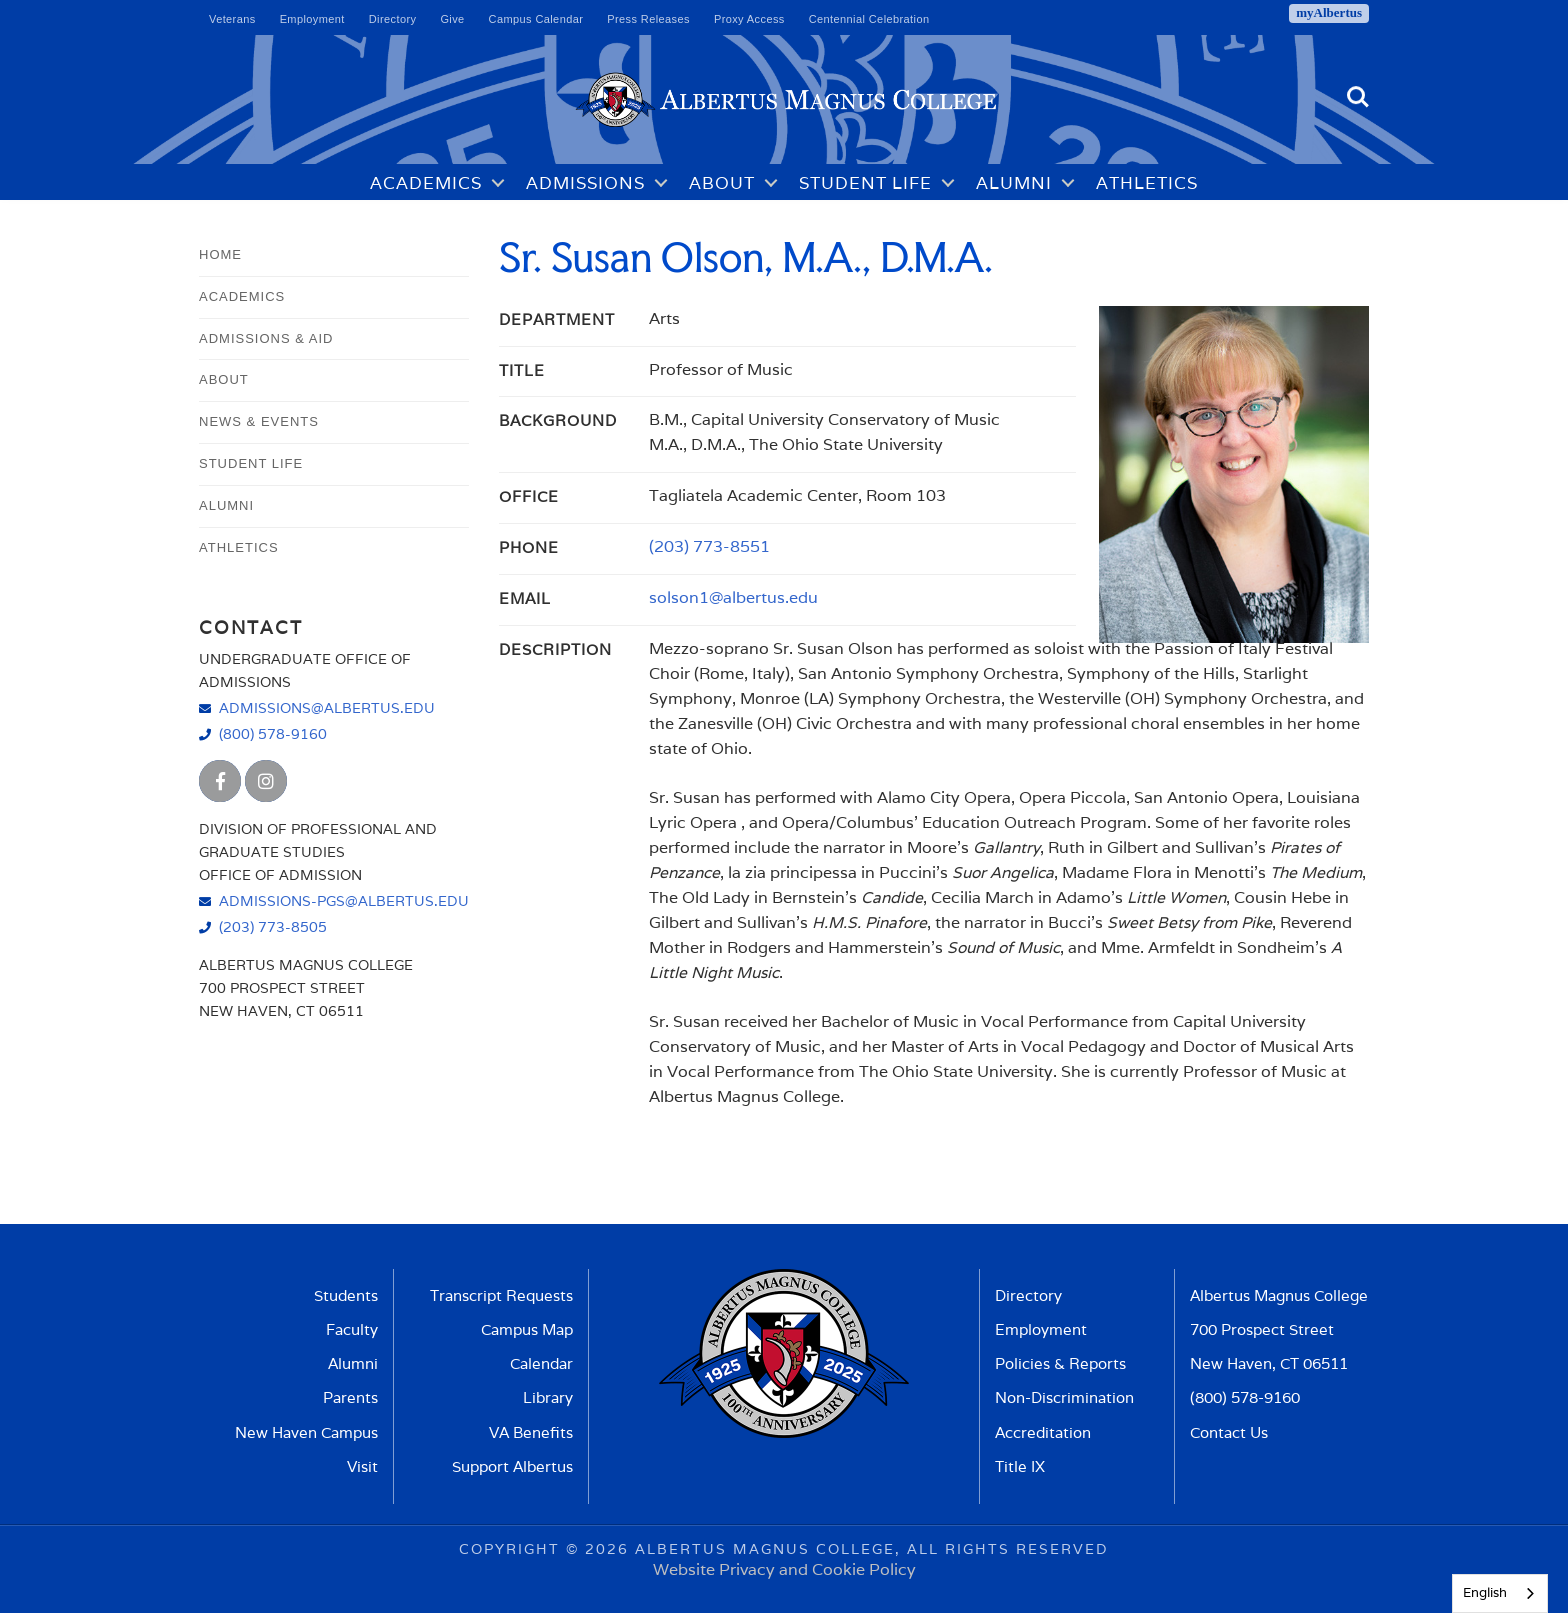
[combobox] (1500, 1593)
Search (1358, 97)
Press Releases (648, 19)
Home (220, 254)
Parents (350, 1397)
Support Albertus (512, 1466)
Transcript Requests (501, 1295)
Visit (362, 1466)
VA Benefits (531, 1432)
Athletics (1147, 183)
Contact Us (1229, 1432)
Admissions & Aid (266, 338)
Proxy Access (749, 19)
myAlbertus (1329, 12)
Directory (393, 19)
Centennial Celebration (869, 19)
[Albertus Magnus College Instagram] (266, 781)
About (722, 183)
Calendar (541, 1363)
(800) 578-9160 (273, 733)
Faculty (352, 1329)
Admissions (585, 183)
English (1485, 1592)
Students (346, 1295)
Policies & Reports (1060, 1363)
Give (452, 19)
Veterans (232, 19)
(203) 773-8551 (709, 546)
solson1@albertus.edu (733, 597)
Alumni (1014, 183)
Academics (426, 183)
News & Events (259, 421)
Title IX (1020, 1466)
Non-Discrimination (1064, 1397)
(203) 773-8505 (273, 926)
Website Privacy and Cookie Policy (784, 1569)
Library (548, 1397)
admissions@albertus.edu (327, 707)
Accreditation (1043, 1432)
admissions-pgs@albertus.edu (344, 900)
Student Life (865, 183)
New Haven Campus (306, 1432)
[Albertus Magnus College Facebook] (220, 781)
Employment (312, 19)
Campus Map (527, 1329)
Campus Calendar (536, 19)
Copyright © (519, 1549)
